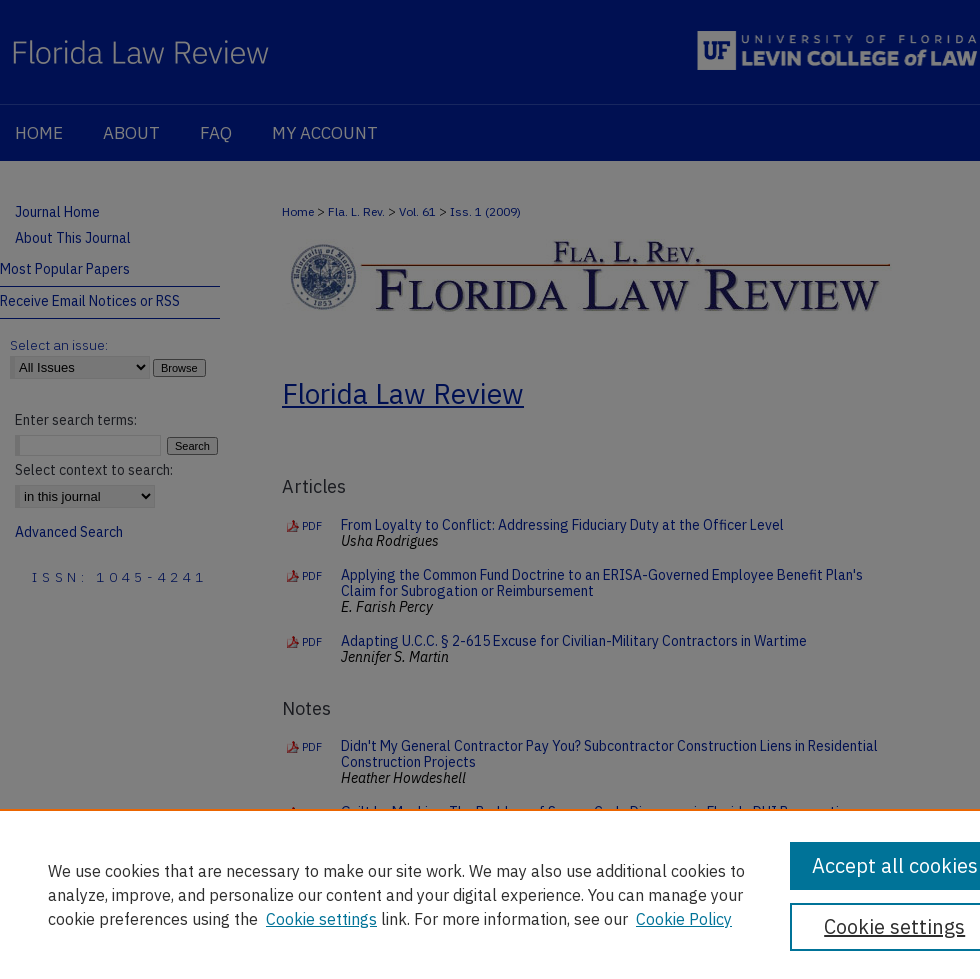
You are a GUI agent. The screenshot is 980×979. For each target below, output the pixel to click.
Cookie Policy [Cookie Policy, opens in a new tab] (684, 919)
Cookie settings (321, 919)
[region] (490, 894)
